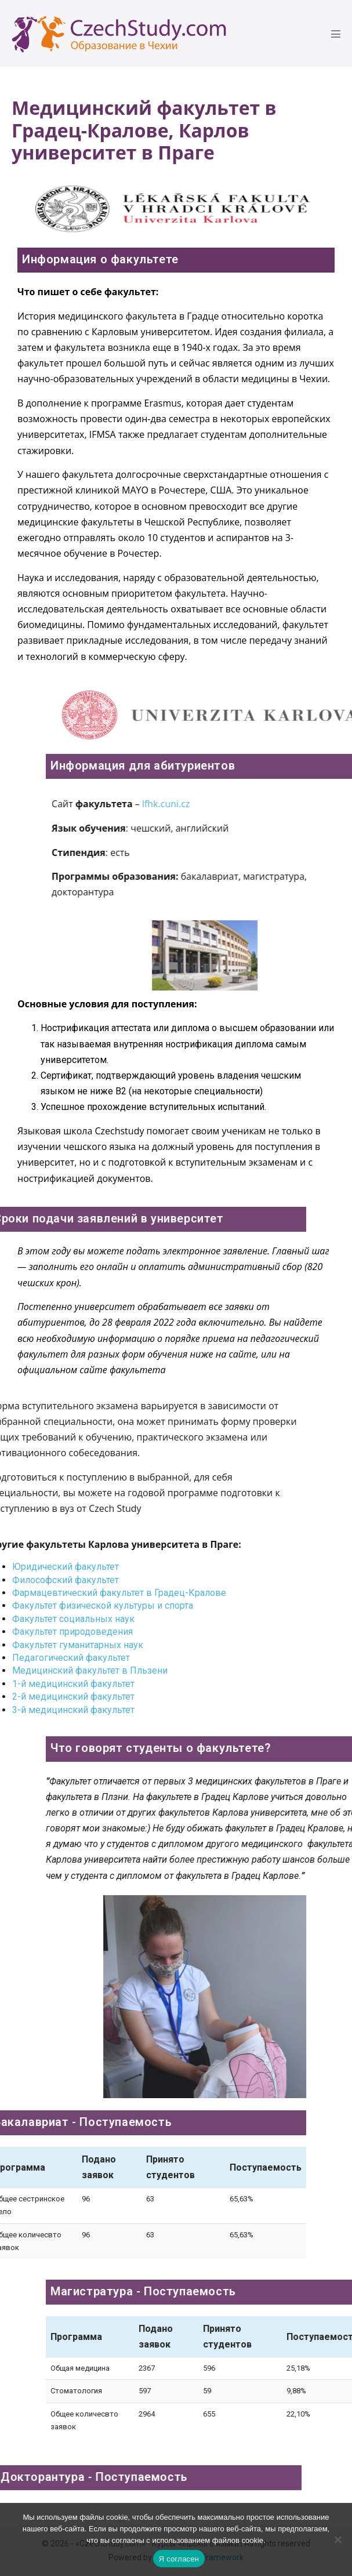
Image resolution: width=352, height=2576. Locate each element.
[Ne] (337, 2539)
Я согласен (179, 2559)
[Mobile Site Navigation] (335, 33)
